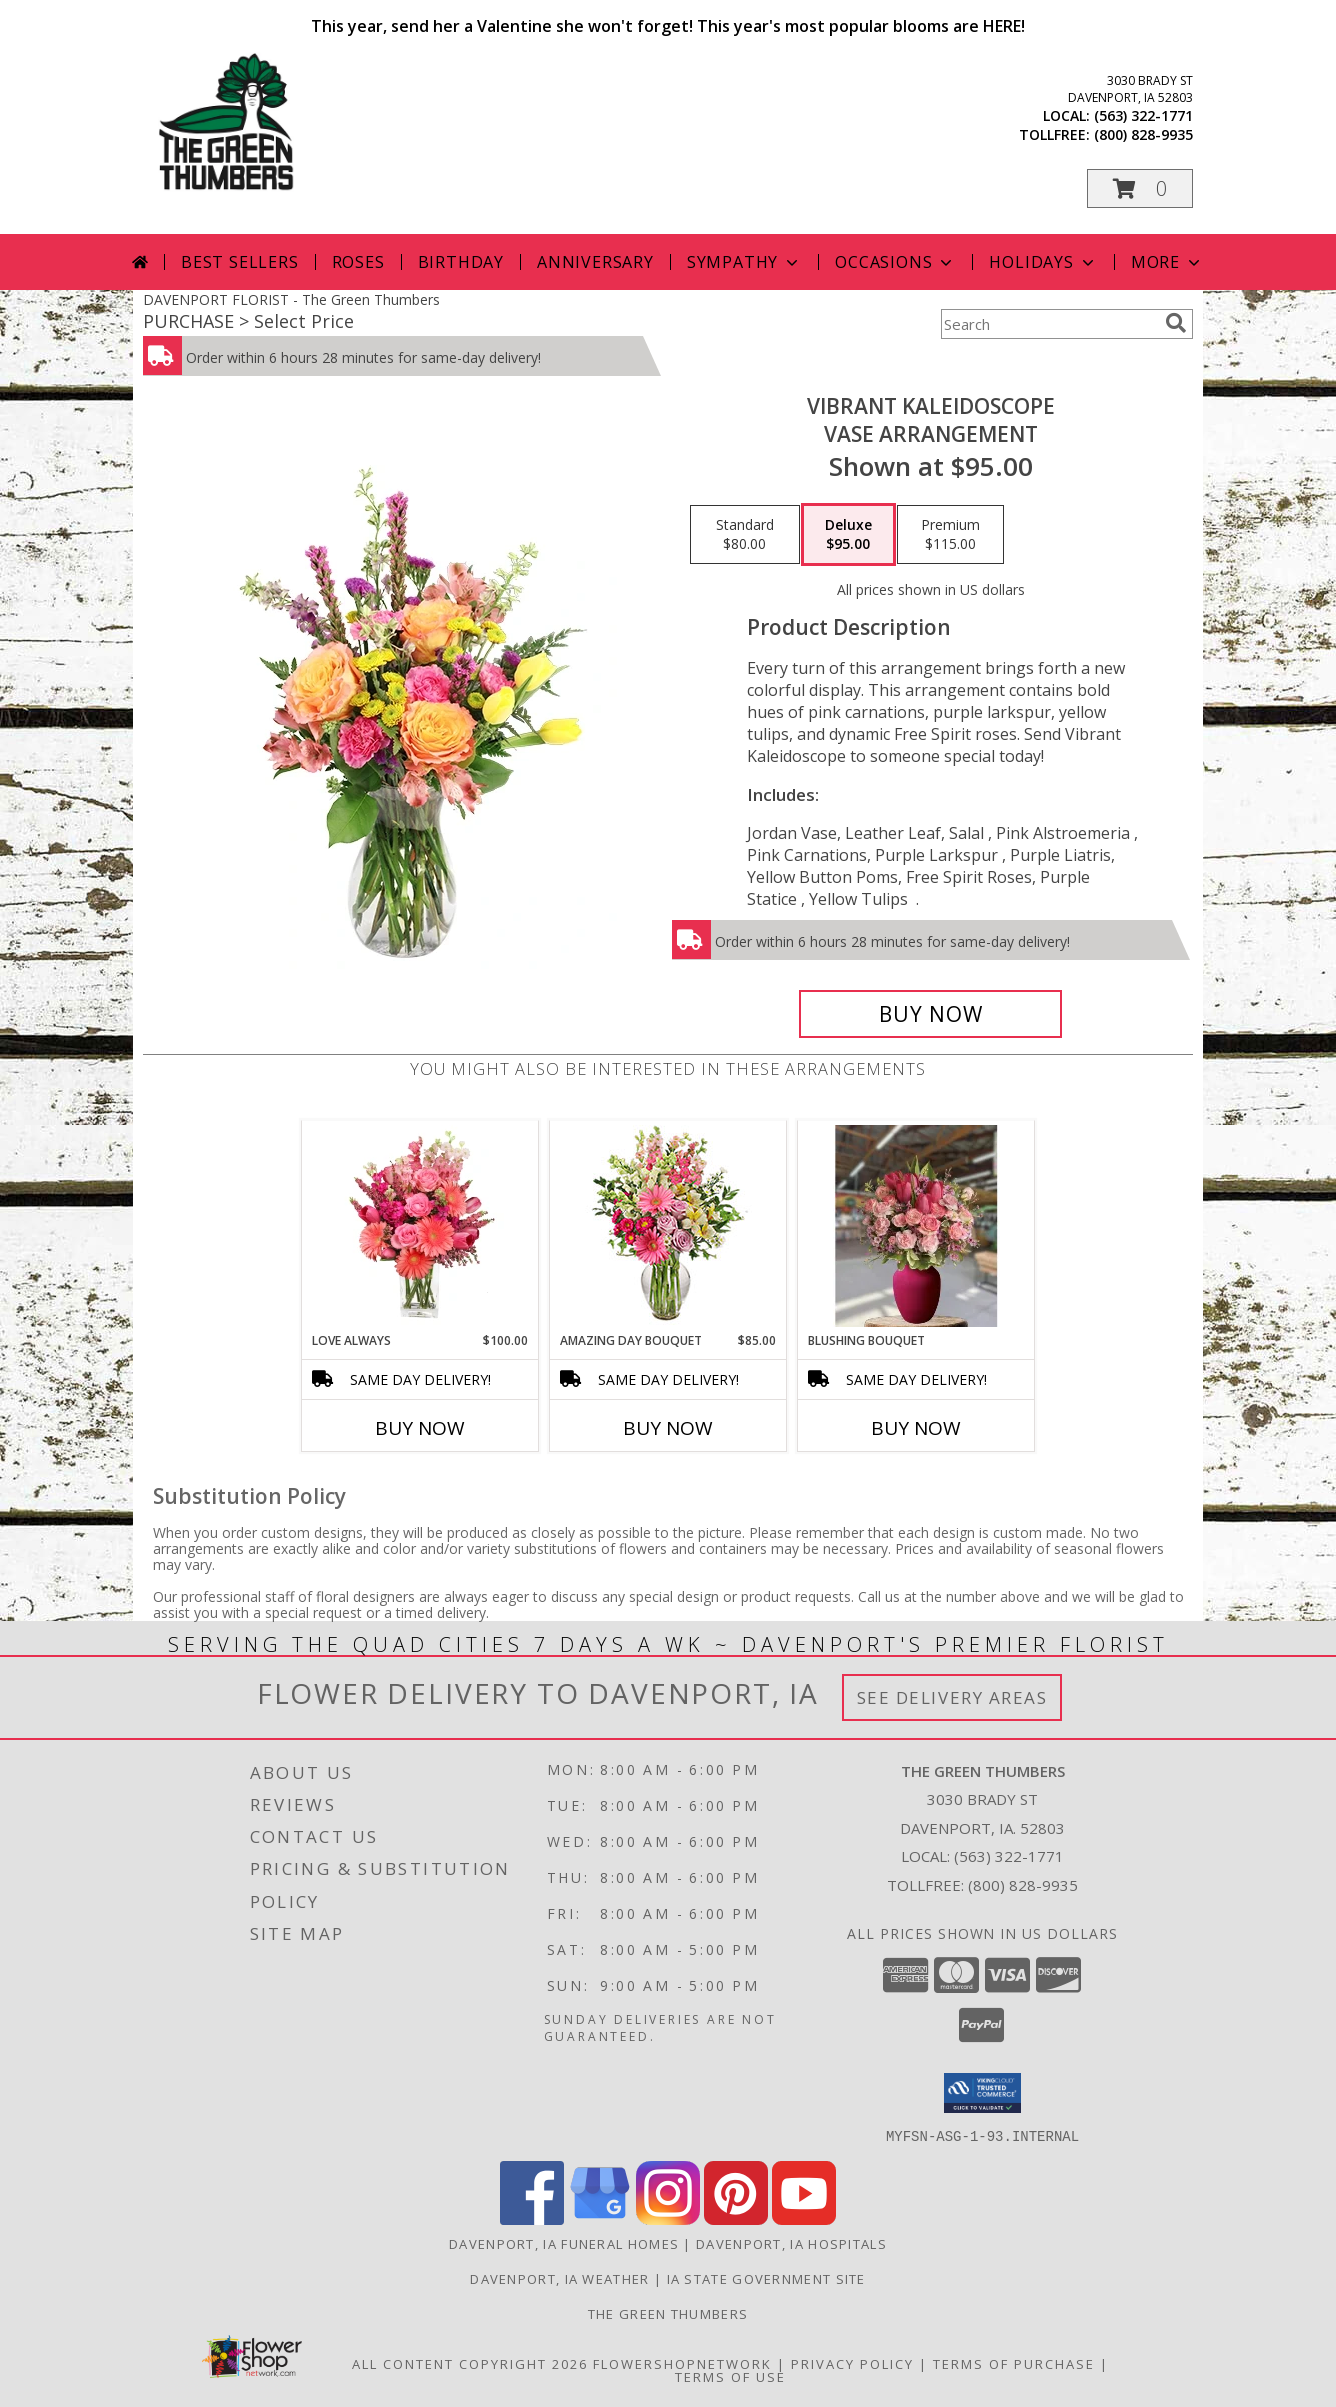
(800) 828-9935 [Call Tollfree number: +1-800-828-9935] (1023, 1885)
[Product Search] (1049, 324)
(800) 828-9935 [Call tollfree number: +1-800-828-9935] (1143, 134)
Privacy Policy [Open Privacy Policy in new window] (852, 2363)
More (1167, 262)
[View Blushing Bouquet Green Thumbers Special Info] (916, 1226)
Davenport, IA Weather (559, 2278)
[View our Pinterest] (736, 2218)
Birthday (461, 262)
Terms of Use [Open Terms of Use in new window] (730, 2376)
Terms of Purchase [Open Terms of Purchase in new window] (1014, 2363)
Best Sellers (240, 262)
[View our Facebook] (532, 2218)
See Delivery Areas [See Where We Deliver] (952, 1697)
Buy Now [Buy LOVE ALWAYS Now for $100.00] (420, 1428)
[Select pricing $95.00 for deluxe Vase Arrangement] (848, 535)
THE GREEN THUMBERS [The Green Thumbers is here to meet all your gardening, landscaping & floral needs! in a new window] (668, 2313)
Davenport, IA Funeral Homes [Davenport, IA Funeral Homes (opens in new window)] (564, 2243)
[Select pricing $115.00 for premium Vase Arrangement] (950, 535)
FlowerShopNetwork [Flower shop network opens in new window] (682, 2363)
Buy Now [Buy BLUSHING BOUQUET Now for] (916, 1428)
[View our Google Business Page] (600, 2218)
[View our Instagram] (668, 2218)
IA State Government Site (766, 2278)
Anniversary (595, 262)
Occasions (895, 262)
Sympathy (744, 262)
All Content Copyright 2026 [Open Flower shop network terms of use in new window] (470, 2363)
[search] (1176, 323)
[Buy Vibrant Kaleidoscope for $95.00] (930, 1014)
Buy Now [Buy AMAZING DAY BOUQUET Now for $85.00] (668, 1428)
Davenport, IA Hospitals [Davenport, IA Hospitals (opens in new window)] (791, 2243)
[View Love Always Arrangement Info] (420, 1226)
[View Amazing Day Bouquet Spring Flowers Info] (668, 1226)
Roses (358, 262)
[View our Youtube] (804, 2218)
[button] (1140, 188)
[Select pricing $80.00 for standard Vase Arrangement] (745, 535)
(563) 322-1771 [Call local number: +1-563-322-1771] (1143, 115)
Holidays (1043, 262)
